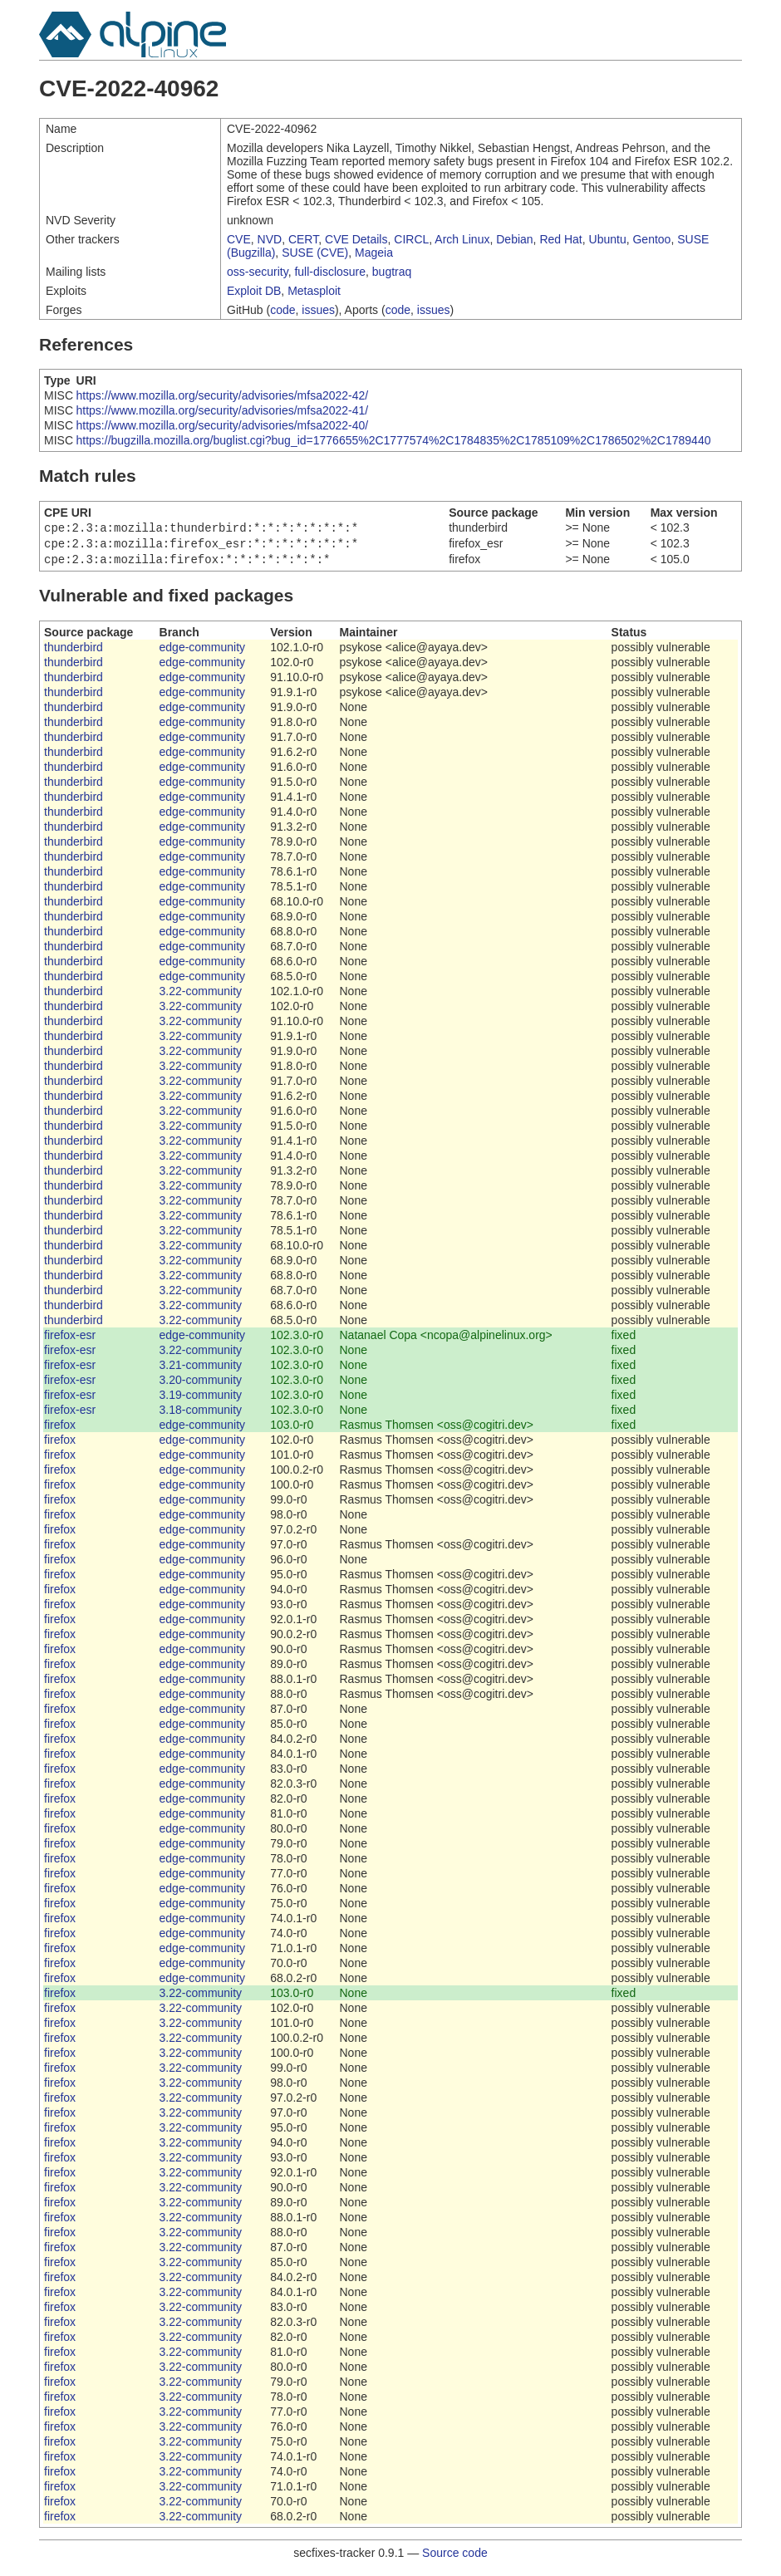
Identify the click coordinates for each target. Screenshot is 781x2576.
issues (318, 309)
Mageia (374, 252)
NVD (270, 239)
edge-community (203, 652)
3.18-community (201, 1414)
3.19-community (201, 1399)
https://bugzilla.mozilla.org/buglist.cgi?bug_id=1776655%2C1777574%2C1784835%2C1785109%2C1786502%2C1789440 (393, 440)
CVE (239, 239)
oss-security (257, 271)
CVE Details (356, 239)
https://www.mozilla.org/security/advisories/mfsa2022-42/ (222, 395)
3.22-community (201, 996)
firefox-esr (70, 1340)
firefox (60, 1429)
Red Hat (560, 239)
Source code (455, 2557)
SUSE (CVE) (315, 252)
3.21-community (201, 1369)
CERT (303, 239)
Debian (514, 239)
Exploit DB (254, 290)
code (282, 309)
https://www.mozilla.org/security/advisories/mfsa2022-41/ (222, 410)
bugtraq (391, 271)
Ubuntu (607, 239)
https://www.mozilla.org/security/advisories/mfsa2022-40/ (222, 425)
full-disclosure (330, 271)
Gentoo (651, 239)
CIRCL (411, 239)
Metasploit (314, 290)
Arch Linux (462, 239)
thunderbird (73, 652)
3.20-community (201, 1384)
